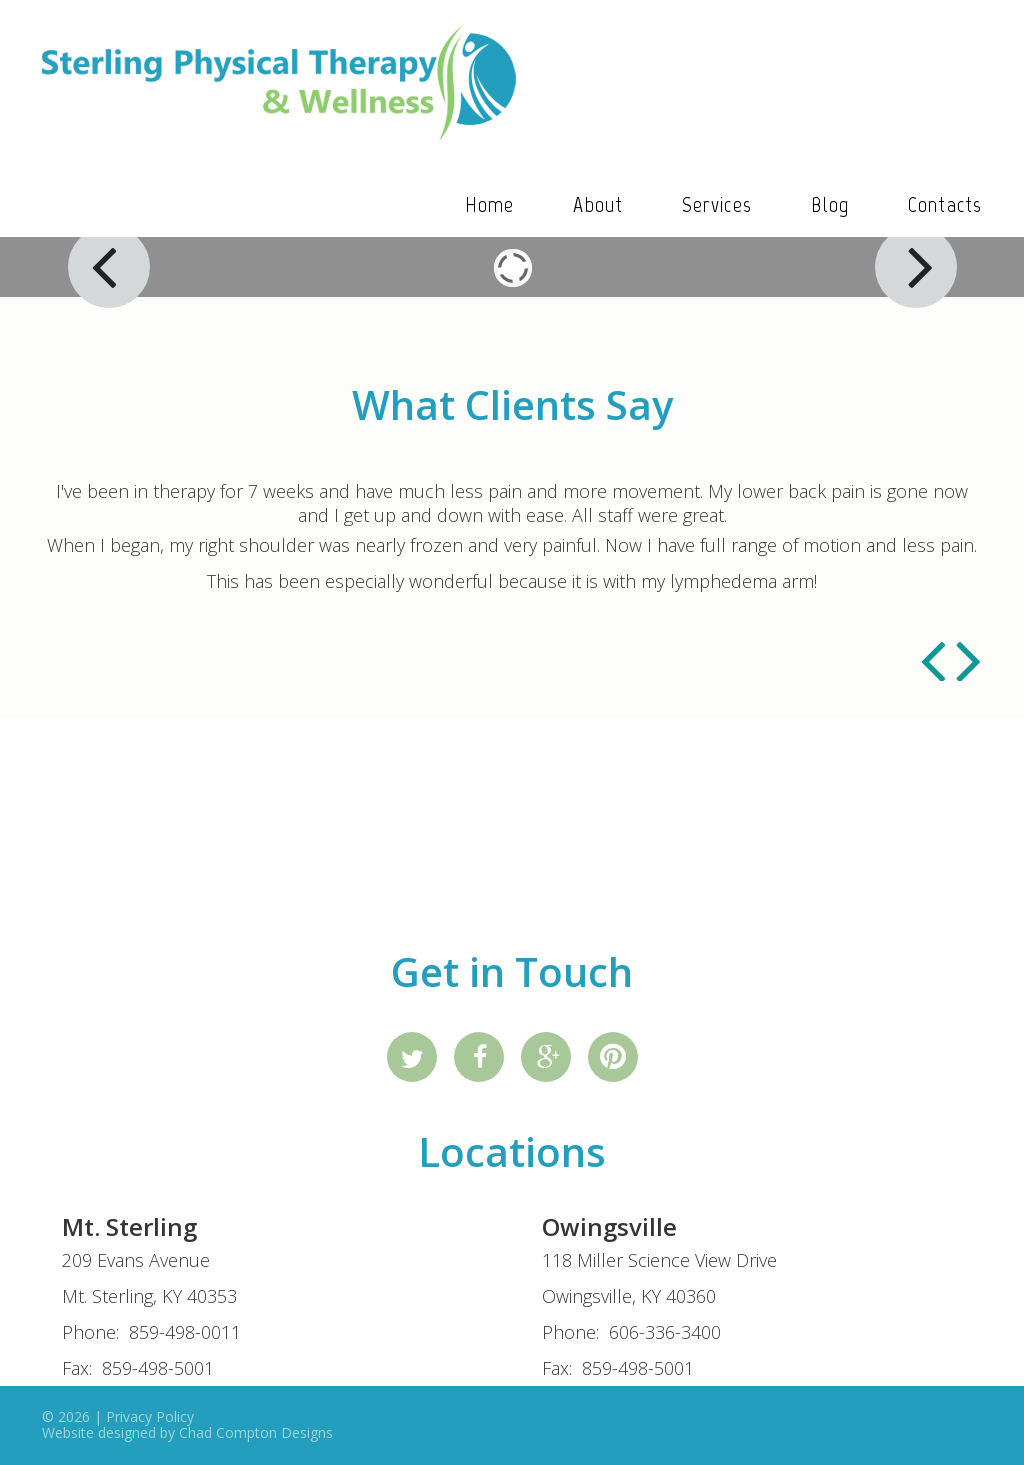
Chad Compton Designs (256, 1432)
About (598, 204)
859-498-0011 (185, 1332)
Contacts (945, 204)
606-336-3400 (665, 1332)
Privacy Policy (150, 1416)
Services (717, 204)
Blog (830, 204)
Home (489, 204)
